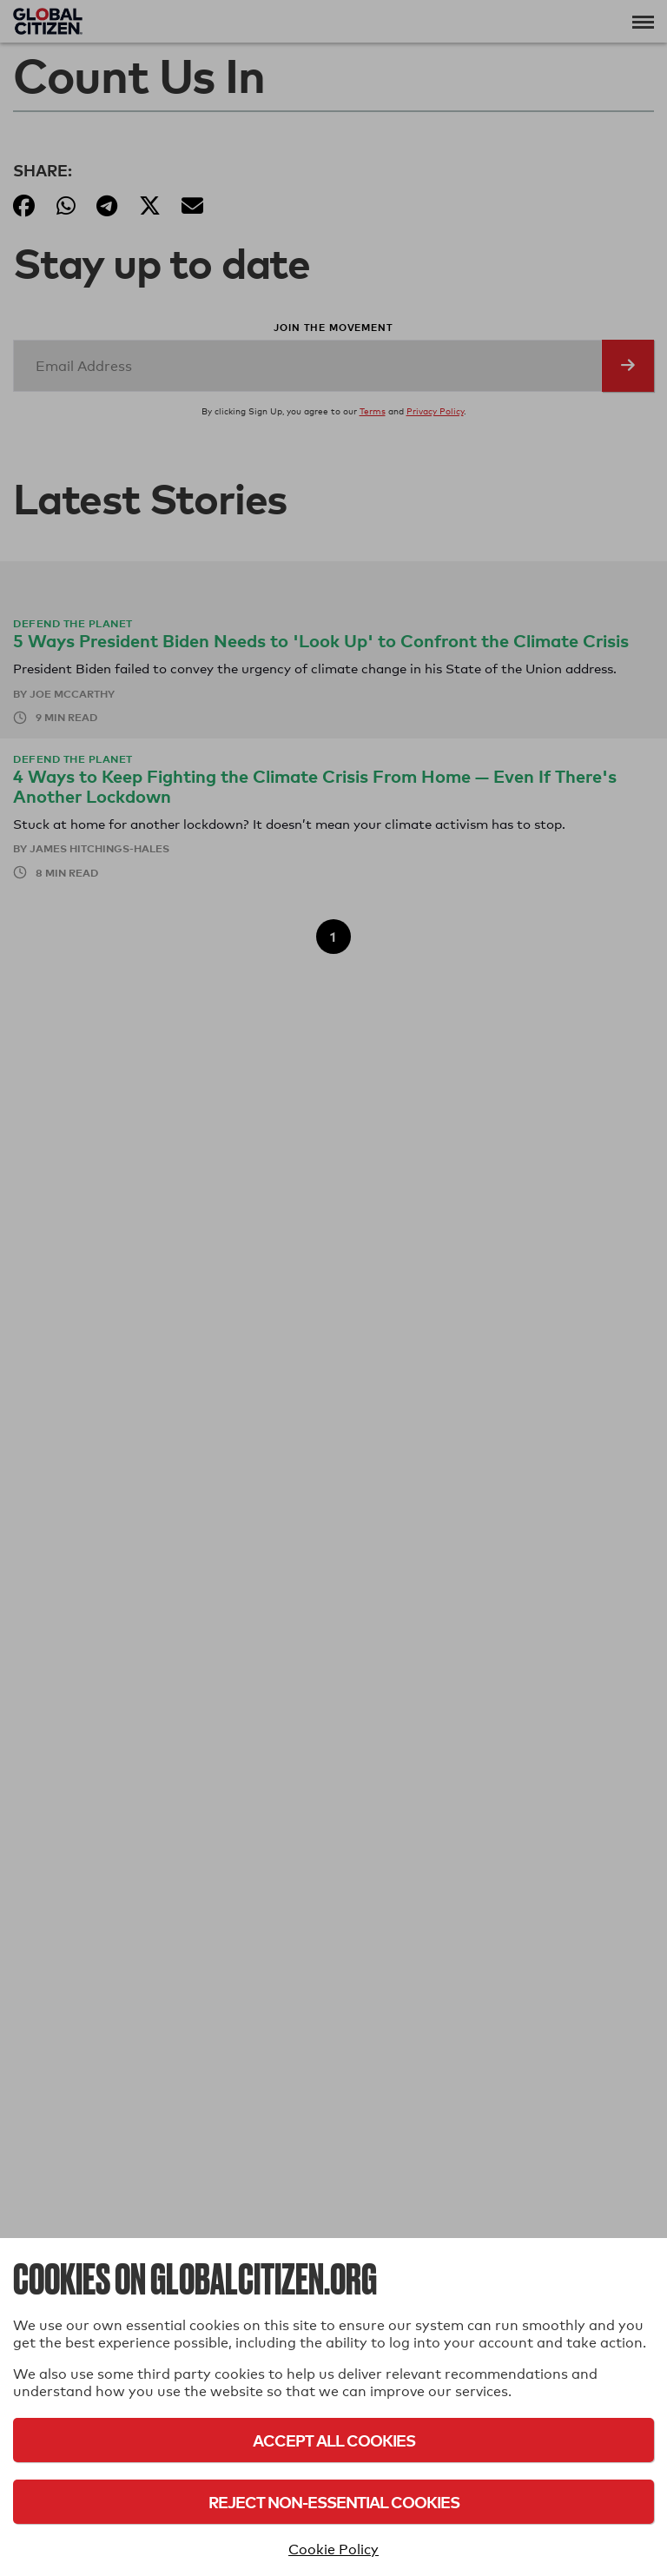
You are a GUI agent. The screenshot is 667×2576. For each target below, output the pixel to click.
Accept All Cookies (334, 2440)
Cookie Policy (333, 2549)
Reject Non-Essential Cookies (333, 2502)
